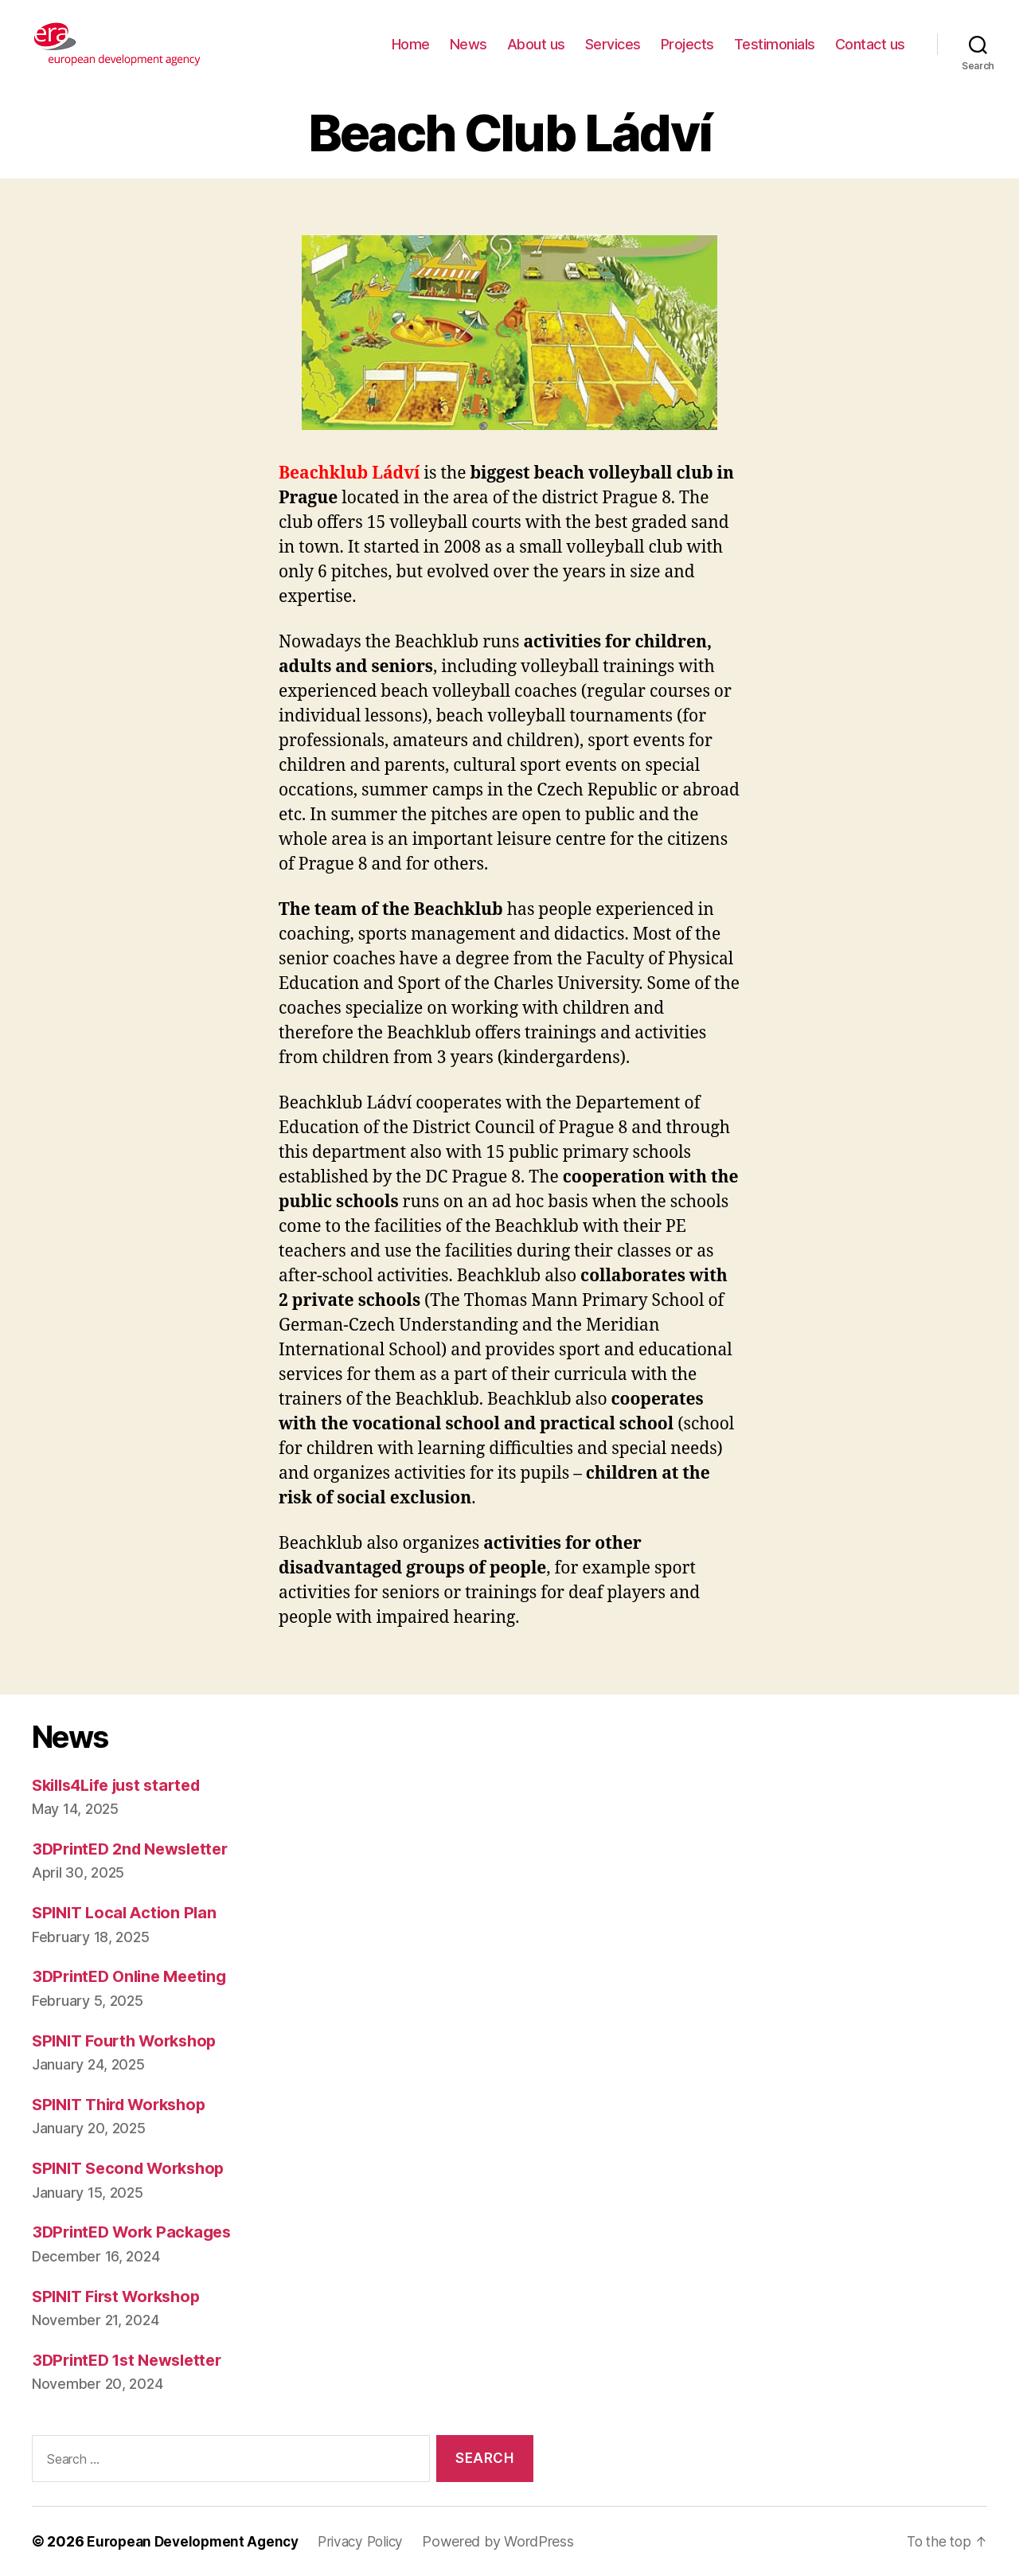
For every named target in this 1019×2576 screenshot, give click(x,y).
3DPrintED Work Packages (136, 2232)
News (468, 44)
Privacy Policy (371, 2541)
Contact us (870, 44)
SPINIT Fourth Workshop (130, 2040)
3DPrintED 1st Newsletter (133, 2360)
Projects (687, 44)
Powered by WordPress (511, 2541)
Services (613, 44)
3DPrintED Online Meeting (134, 1976)
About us (536, 44)
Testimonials (774, 44)
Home (411, 44)
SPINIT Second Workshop (134, 2168)
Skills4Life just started (123, 1785)
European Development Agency (196, 2541)
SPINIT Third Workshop (125, 2104)
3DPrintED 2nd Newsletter (136, 1849)
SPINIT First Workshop (122, 2296)
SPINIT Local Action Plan (128, 1912)
